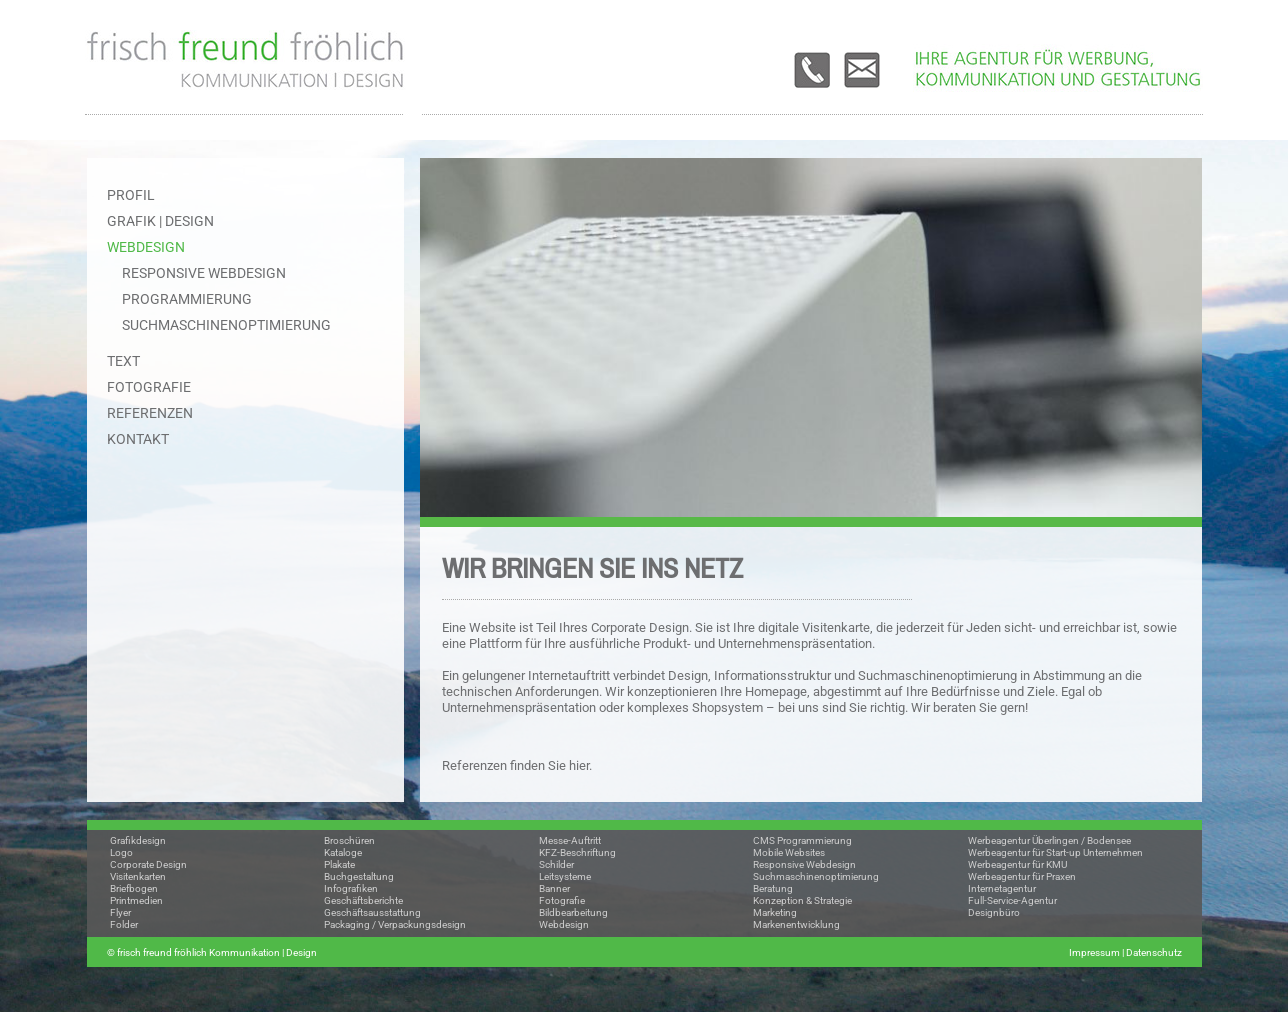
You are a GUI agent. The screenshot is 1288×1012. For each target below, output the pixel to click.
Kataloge (343, 852)
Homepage (776, 691)
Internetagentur (1002, 888)
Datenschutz (1154, 952)
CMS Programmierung (802, 840)
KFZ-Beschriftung (577, 852)
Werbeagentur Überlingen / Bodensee (1049, 840)
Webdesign (564, 924)
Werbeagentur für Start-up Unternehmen (1055, 852)
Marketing (775, 912)
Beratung (773, 888)
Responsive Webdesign (204, 273)
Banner (554, 888)
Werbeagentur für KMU (1017, 864)
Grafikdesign (138, 840)
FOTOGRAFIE (149, 387)
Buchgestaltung (359, 876)
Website (492, 627)
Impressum (1094, 952)
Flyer (120, 912)
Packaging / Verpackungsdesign (395, 924)
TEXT (123, 361)
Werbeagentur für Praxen (1022, 876)
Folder (124, 924)
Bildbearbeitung (573, 912)
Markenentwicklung (796, 924)
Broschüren (349, 840)
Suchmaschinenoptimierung (226, 325)
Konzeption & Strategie (802, 900)
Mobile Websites (789, 852)
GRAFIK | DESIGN (160, 221)
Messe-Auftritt (570, 840)
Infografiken (351, 888)
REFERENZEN (150, 413)
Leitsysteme (565, 876)
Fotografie (562, 900)
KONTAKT (138, 439)
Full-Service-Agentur (1012, 900)
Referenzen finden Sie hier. (517, 765)
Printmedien (136, 900)
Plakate (339, 864)
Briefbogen (134, 888)
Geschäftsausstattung (372, 912)
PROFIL (131, 195)
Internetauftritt (569, 675)
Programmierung (187, 299)
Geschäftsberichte (363, 900)
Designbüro (994, 912)
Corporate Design (148, 864)
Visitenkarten (138, 876)
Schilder (556, 864)
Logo (121, 852)
